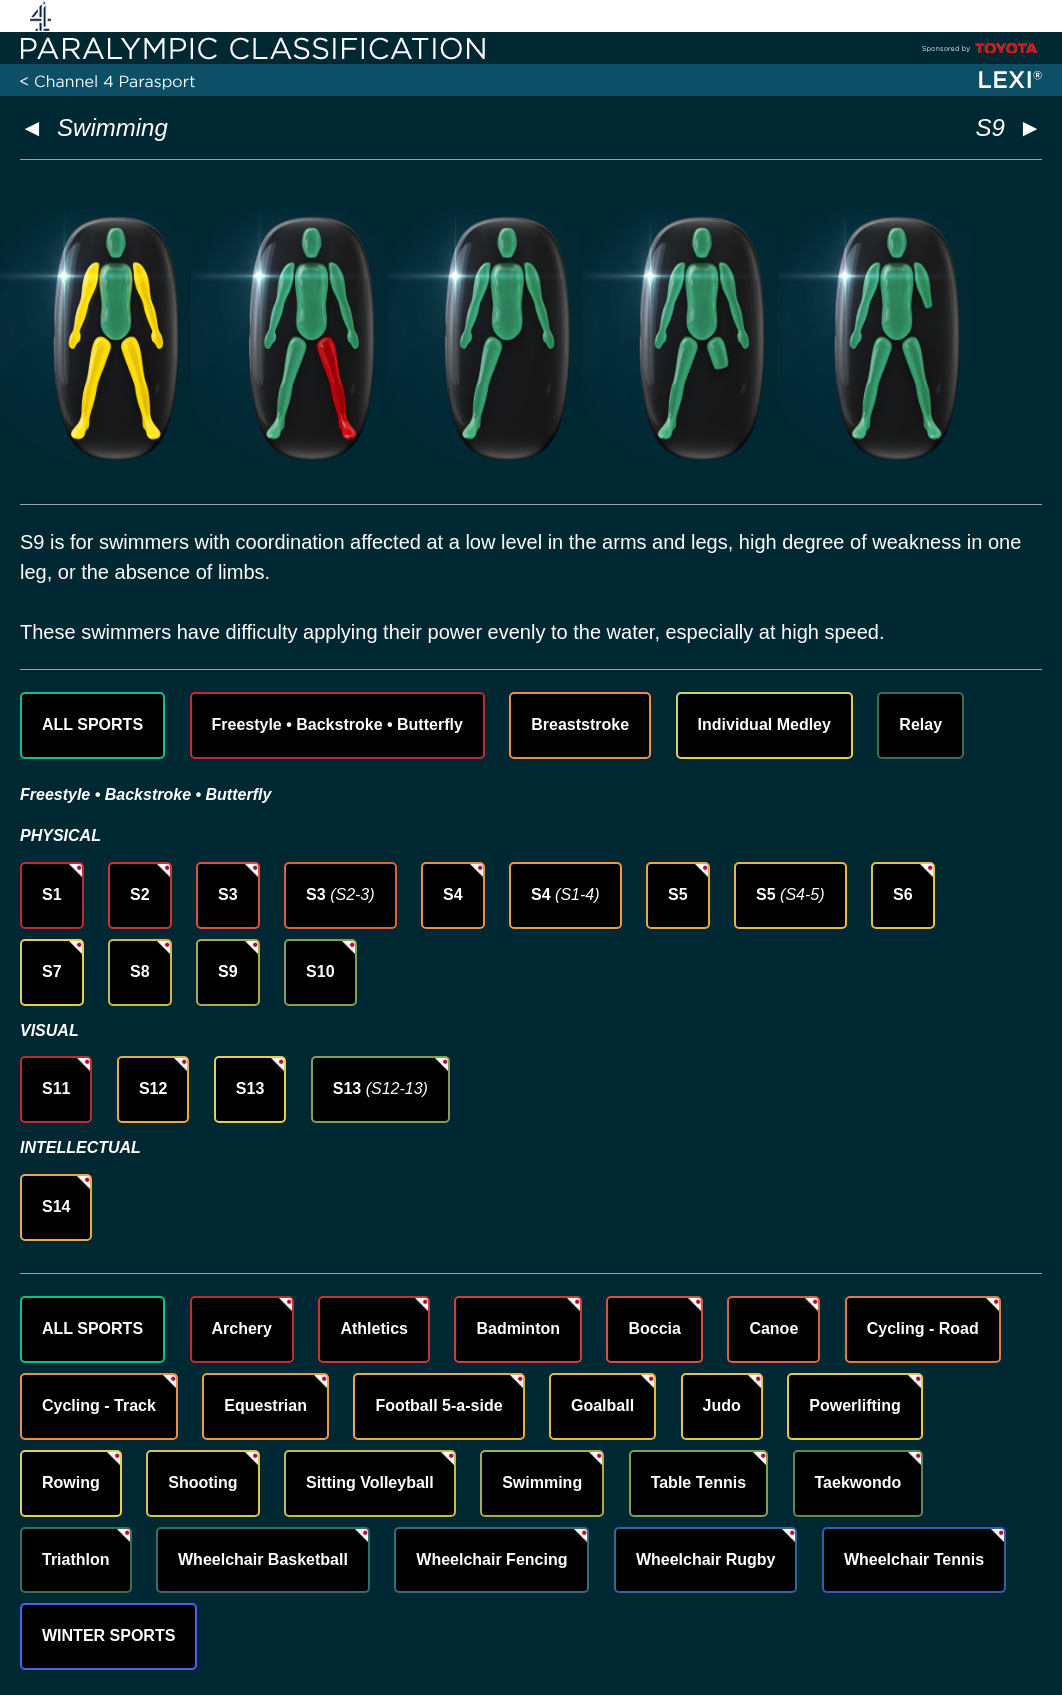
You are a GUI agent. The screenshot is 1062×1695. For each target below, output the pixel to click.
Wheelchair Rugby (706, 1559)
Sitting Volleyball (370, 1482)
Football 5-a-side (438, 1405)
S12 (153, 1088)
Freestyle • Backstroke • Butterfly (337, 724)
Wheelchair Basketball (263, 1559)
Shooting (202, 1482)
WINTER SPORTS (108, 1635)
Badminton (518, 1328)
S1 (52, 894)
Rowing (71, 1482)
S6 (903, 894)
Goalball (602, 1405)
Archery (242, 1328)
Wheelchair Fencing (491, 1559)
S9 (228, 971)
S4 (453, 894)
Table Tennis (698, 1482)
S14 (56, 1206)
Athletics (374, 1328)
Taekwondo (858, 1482)
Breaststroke (580, 724)
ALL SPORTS (92, 724)
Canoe (773, 1328)
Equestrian (265, 1405)
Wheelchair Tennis (914, 1559)
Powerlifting (855, 1405)
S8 (140, 971)
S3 (228, 894)
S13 (250, 1088)
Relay (920, 724)
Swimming (112, 127)
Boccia (654, 1328)
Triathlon (76, 1559)
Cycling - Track (99, 1405)
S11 (56, 1088)
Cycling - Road (923, 1328)
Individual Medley (764, 724)
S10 (320, 971)
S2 (140, 894)
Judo (722, 1405)
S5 (678, 894)
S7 (52, 971)
